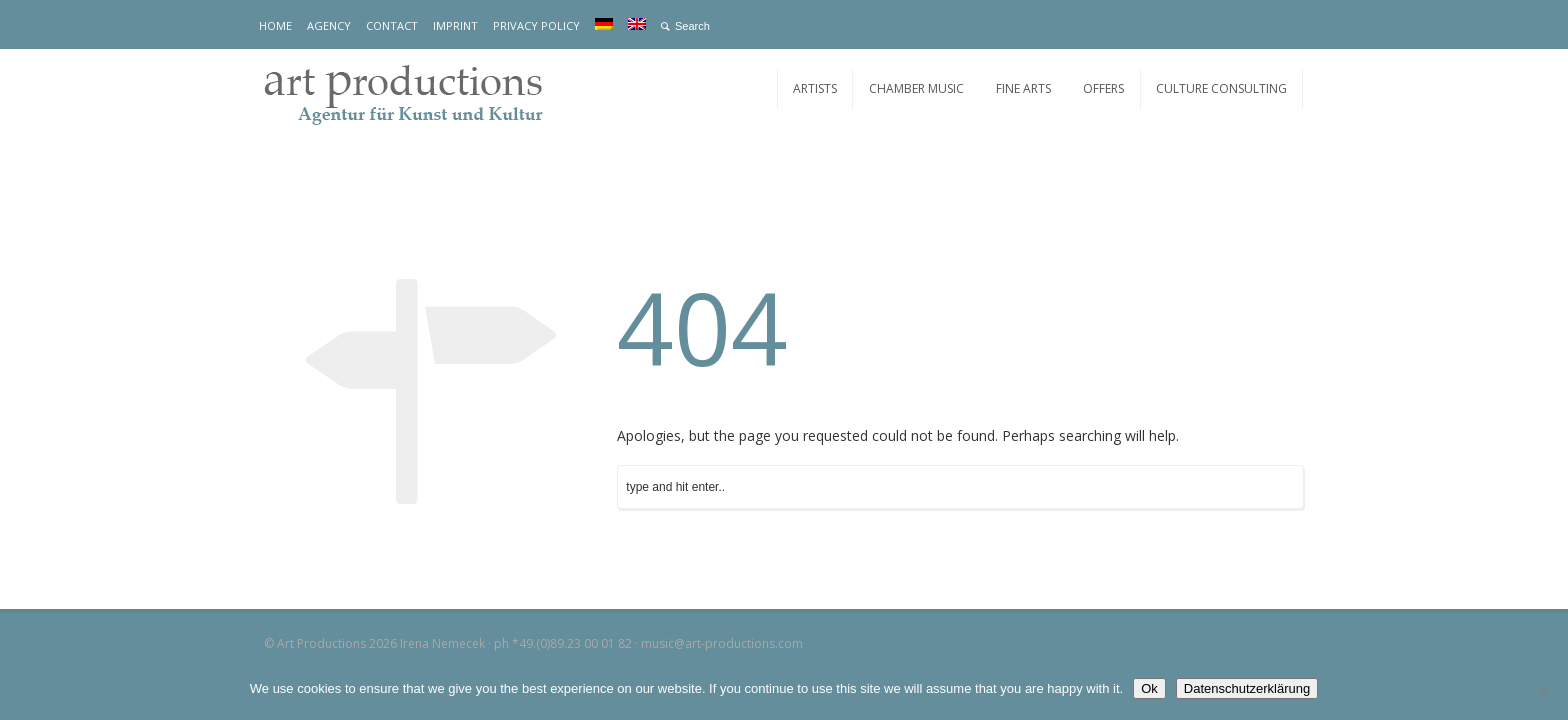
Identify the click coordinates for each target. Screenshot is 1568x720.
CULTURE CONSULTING (1221, 88)
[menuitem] (604, 24)
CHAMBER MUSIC (916, 88)
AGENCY (329, 25)
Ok (1149, 688)
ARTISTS (815, 88)
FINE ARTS (1023, 88)
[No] (1543, 692)
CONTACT (392, 25)
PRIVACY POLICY (536, 25)
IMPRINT (455, 25)
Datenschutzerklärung (1247, 688)
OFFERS (1103, 88)
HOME (275, 25)
